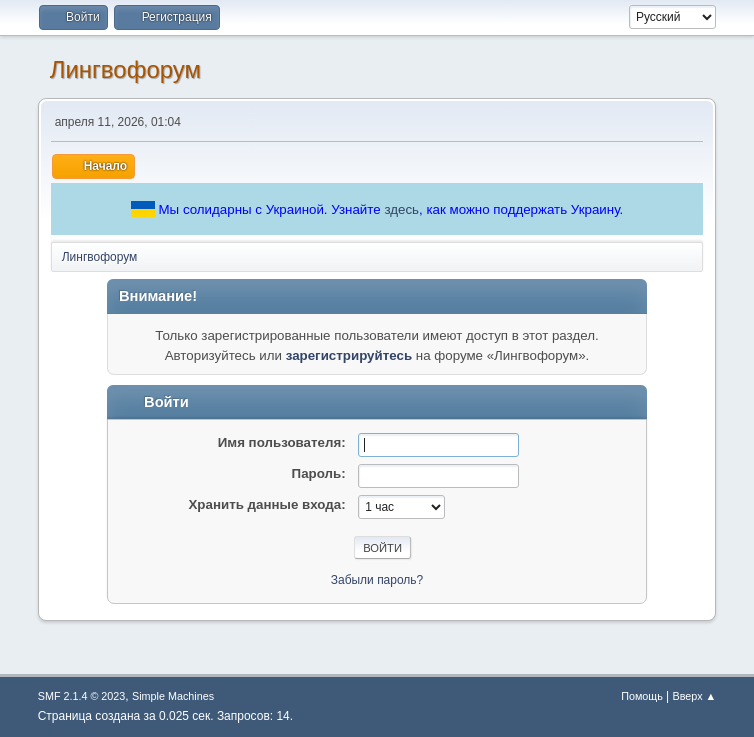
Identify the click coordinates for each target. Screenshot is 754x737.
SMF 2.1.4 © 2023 (82, 696)
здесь (401, 209)
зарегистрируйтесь (349, 355)
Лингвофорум (125, 69)
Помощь (642, 696)
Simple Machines (173, 696)
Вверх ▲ (695, 696)
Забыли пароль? (377, 580)
